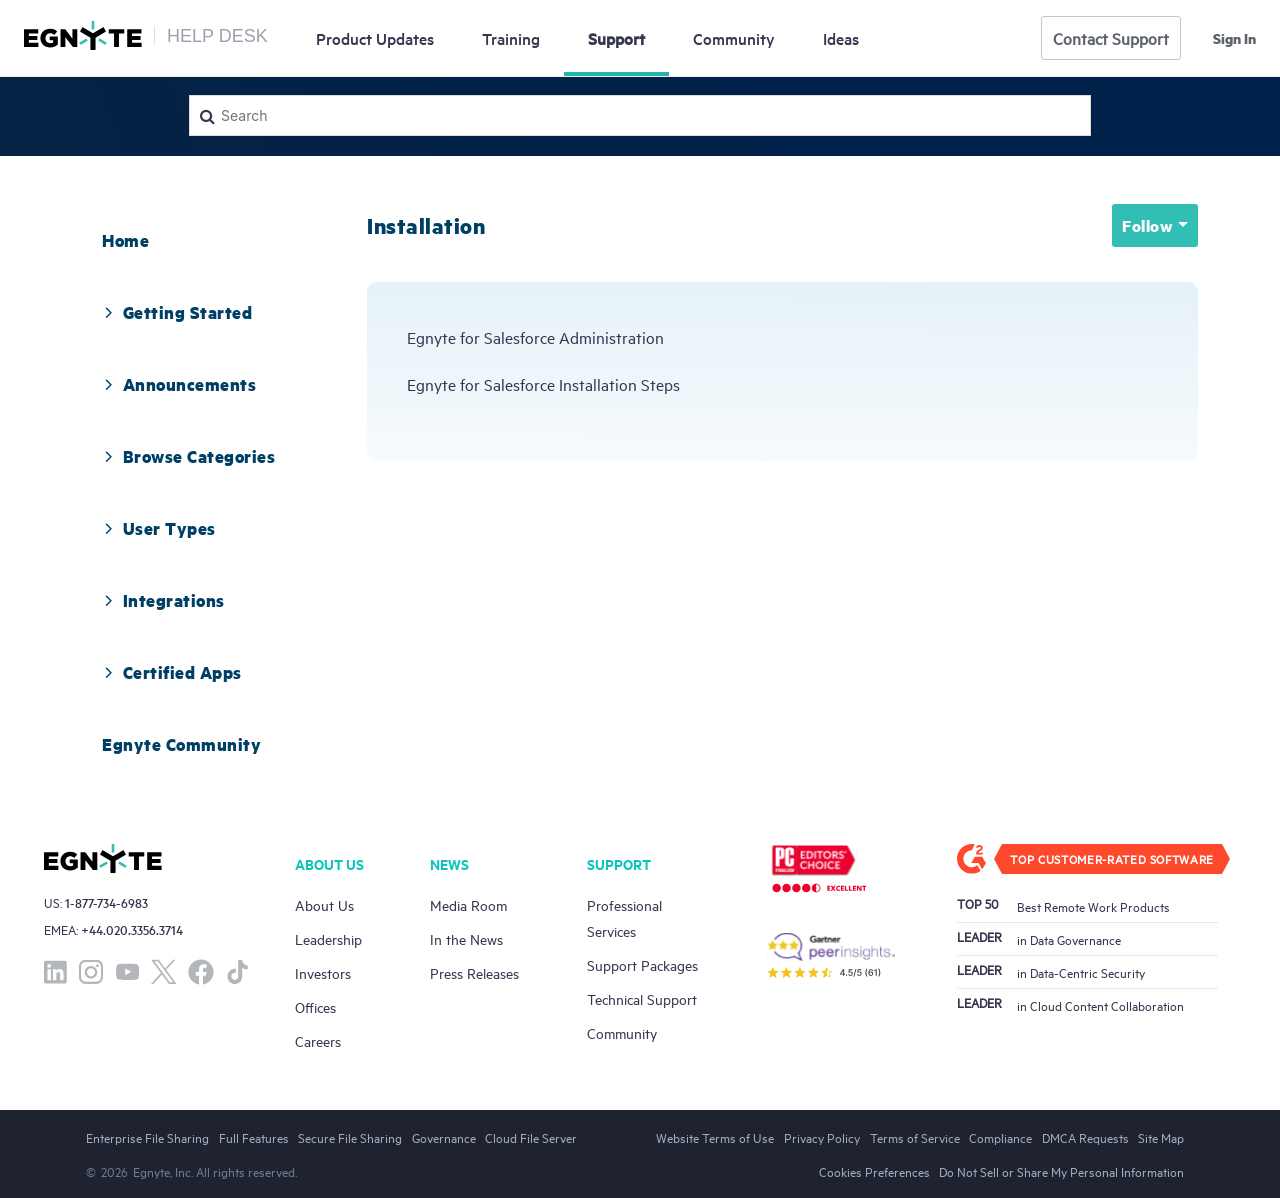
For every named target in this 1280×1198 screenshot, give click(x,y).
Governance (444, 1137)
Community (734, 38)
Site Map (1161, 1137)
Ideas (841, 38)
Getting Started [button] (175, 312)
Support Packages (642, 964)
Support (616, 38)
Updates (375, 38)
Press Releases (474, 972)
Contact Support (1111, 38)
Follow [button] (1147, 225)
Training (511, 38)
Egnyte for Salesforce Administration (535, 337)
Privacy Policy (822, 1137)
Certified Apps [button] (170, 672)
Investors (323, 972)
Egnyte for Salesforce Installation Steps (543, 384)
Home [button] (125, 240)
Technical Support (642, 998)
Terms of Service (915, 1137)
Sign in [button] (1234, 38)
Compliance (1000, 1137)
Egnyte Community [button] (181, 744)
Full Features (254, 1137)
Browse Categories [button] (187, 456)
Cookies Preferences (874, 1171)
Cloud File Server (531, 1137)
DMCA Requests (1085, 1137)
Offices (315, 1006)
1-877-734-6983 (106, 902)
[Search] (640, 115)
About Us (324, 904)
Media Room (468, 904)
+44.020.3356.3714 (132, 929)
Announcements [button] (177, 384)
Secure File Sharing (350, 1137)
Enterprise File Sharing (147, 1137)
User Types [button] (157, 528)
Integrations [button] (162, 600)
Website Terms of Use (715, 1137)
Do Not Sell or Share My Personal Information (1061, 1171)
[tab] (125, 240)
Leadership (328, 938)
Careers (318, 1040)
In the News (466, 938)
